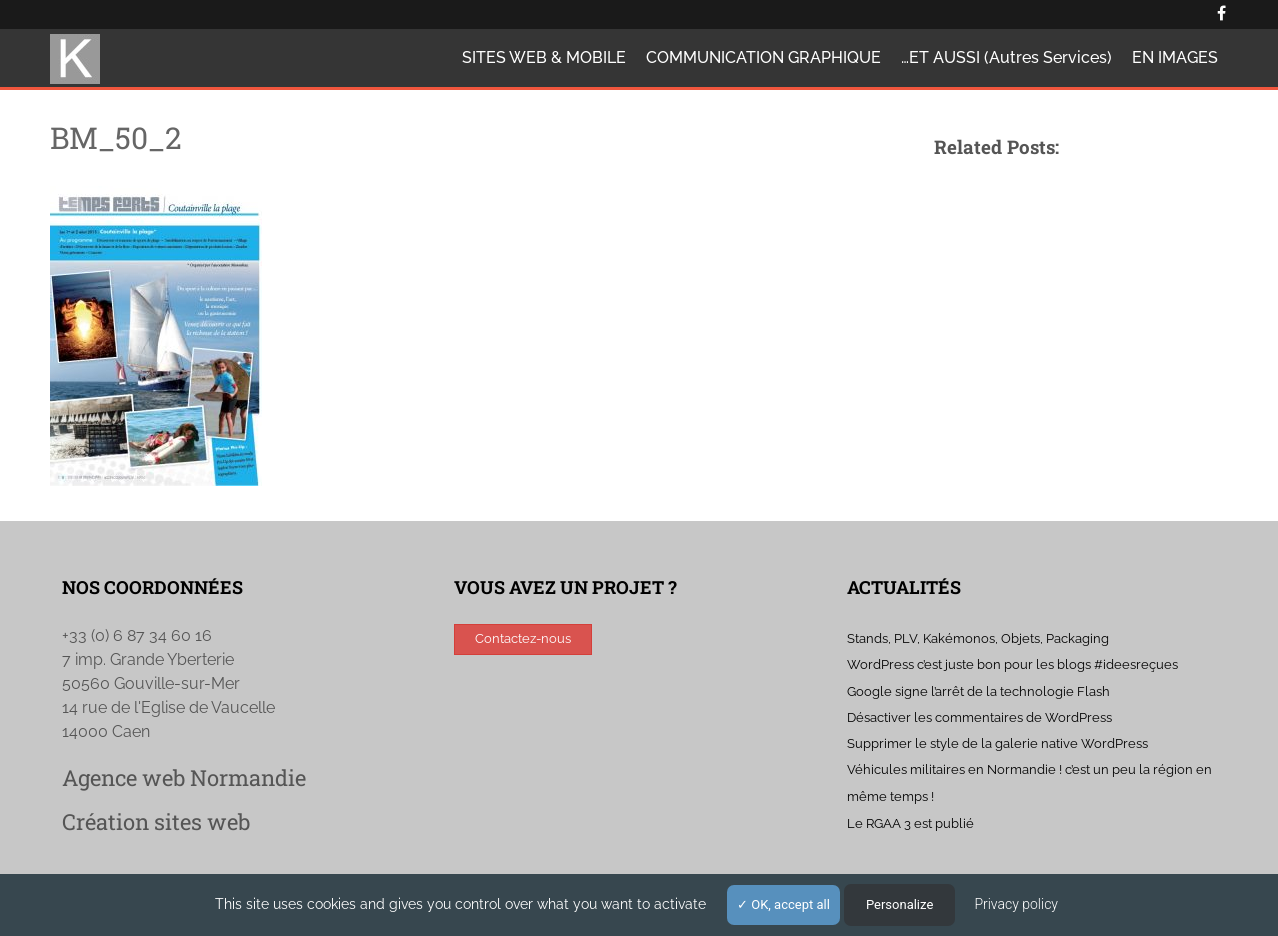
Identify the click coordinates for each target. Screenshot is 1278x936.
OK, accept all (783, 904)
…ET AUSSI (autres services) (1006, 57)
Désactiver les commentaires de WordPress (979, 717)
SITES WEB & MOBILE (544, 57)
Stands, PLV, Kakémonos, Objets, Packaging (978, 638)
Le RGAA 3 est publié (910, 823)
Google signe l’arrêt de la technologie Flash (978, 691)
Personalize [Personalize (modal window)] (899, 904)
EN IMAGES (1175, 57)
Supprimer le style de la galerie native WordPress (997, 743)
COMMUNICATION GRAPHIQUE (763, 57)
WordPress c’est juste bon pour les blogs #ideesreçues (1012, 664)
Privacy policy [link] (1016, 904)
